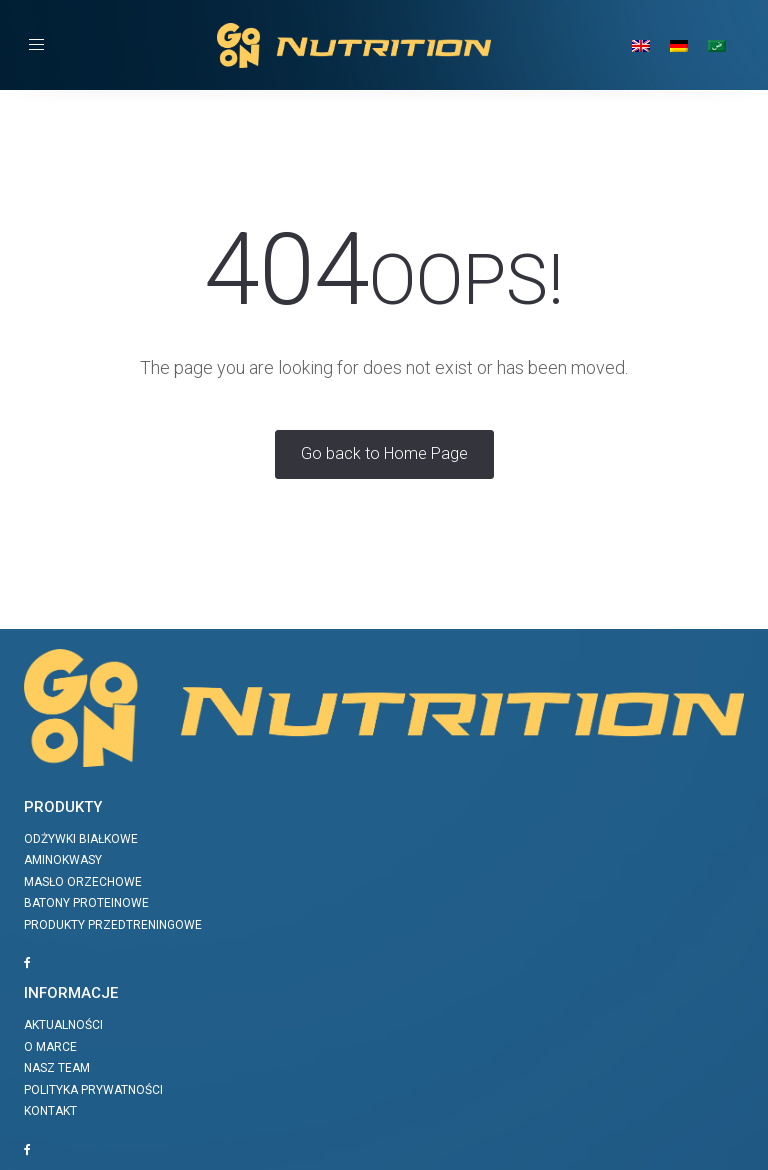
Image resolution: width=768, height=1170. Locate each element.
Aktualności (63, 1025)
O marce (50, 1047)
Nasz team (57, 1068)
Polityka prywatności (93, 1090)
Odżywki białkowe (81, 839)
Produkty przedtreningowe (113, 925)
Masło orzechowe (83, 882)
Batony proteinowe (86, 903)
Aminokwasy (63, 860)
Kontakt (50, 1111)
